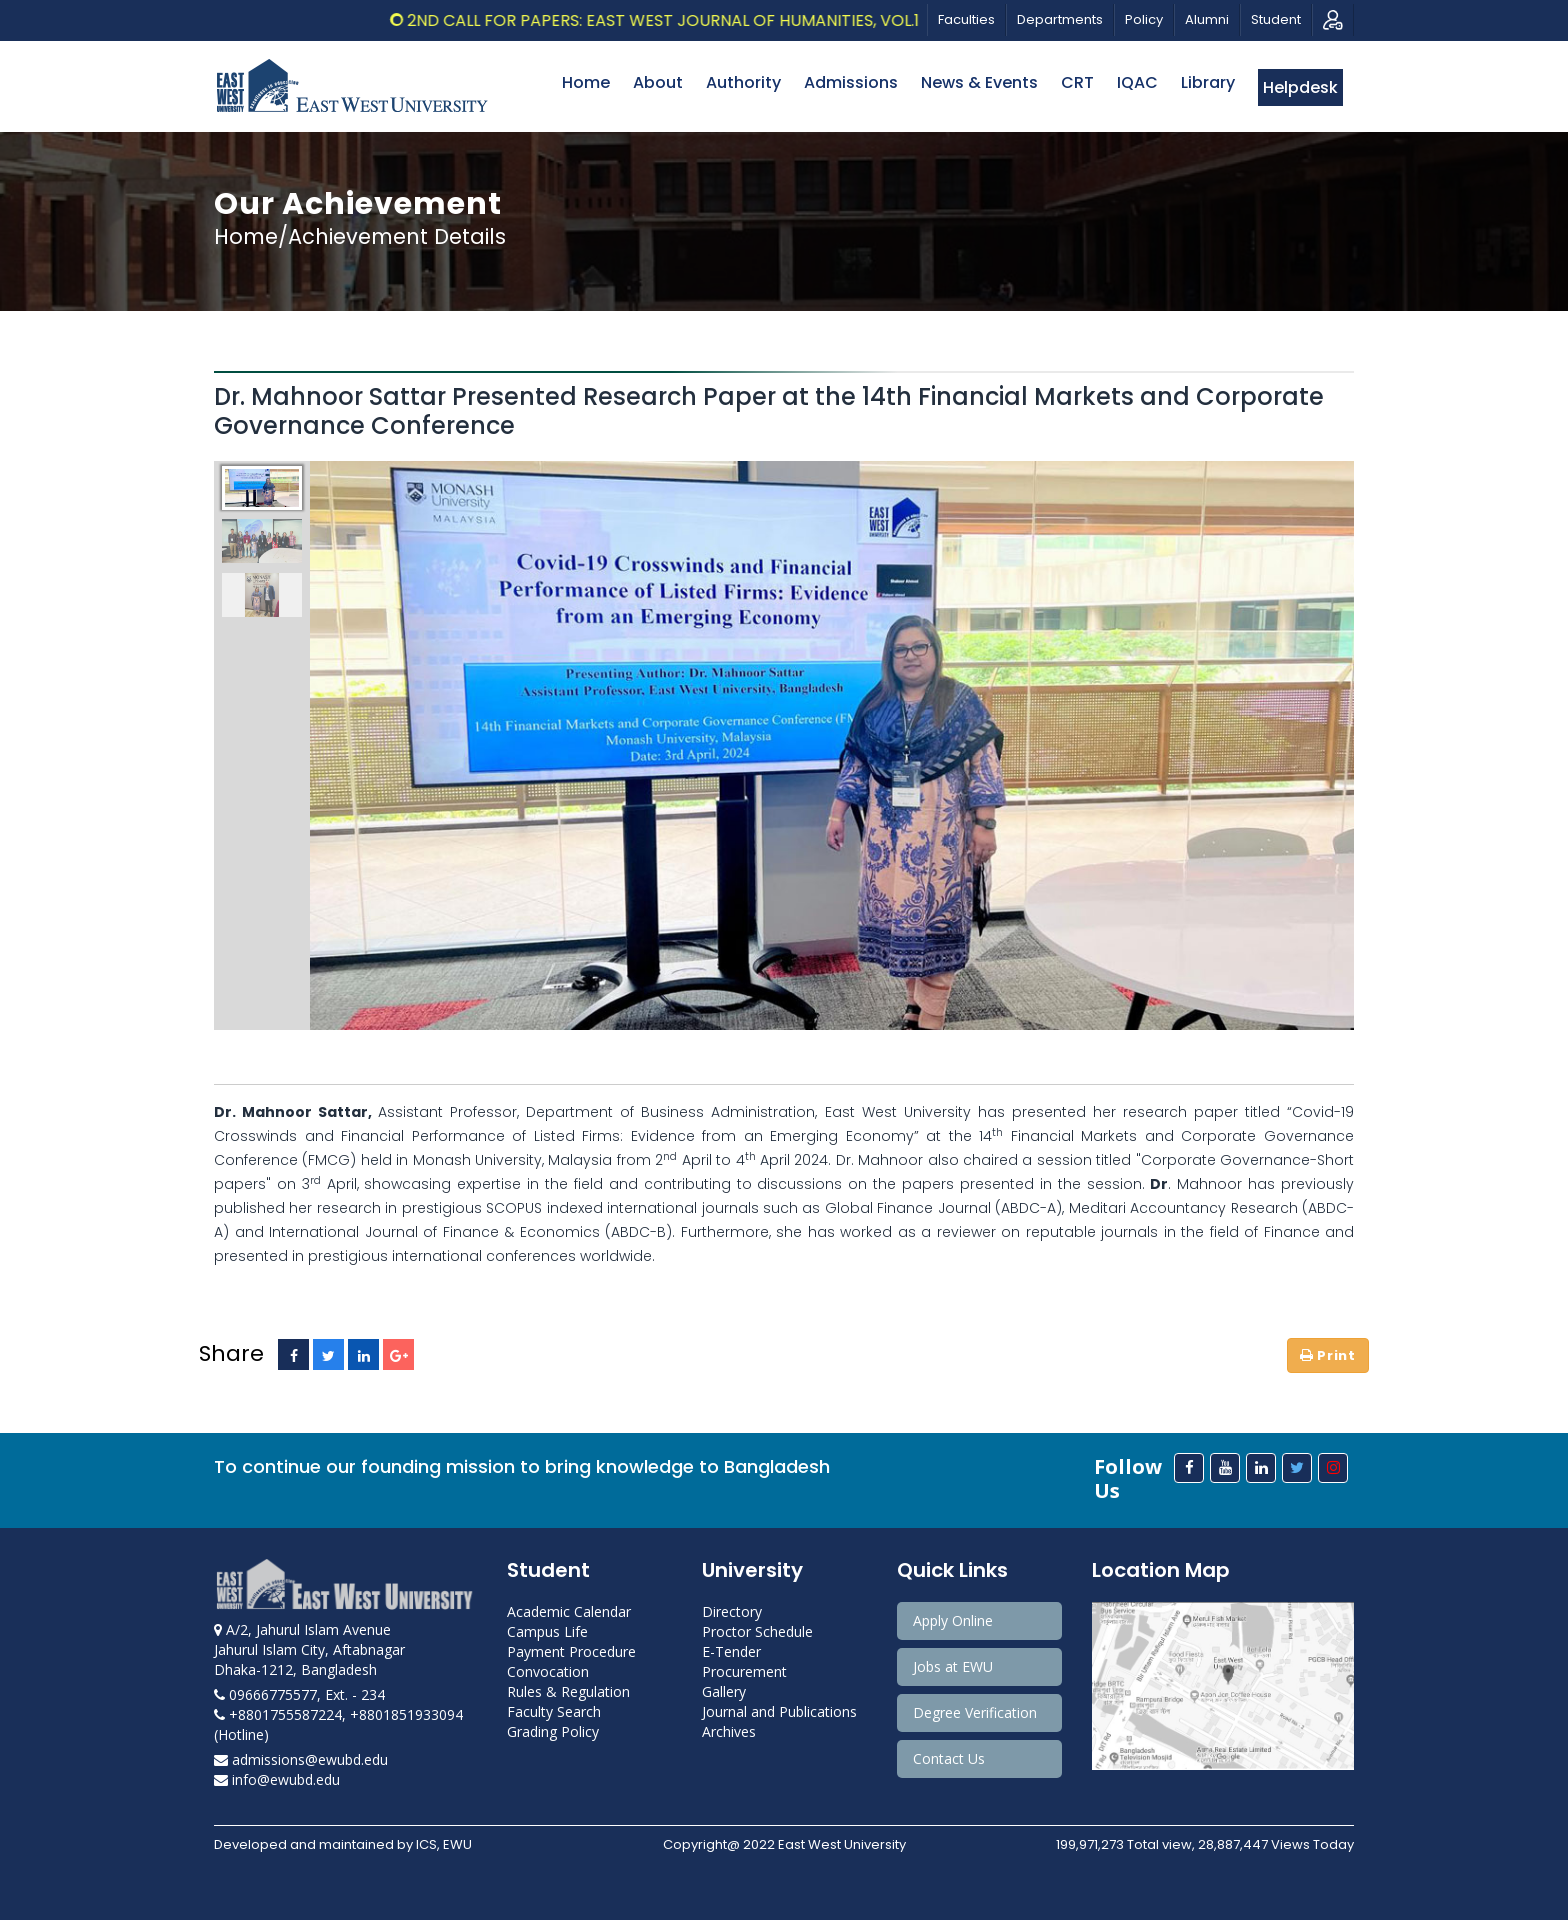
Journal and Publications (779, 1711)
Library (1208, 82)
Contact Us (949, 1758)
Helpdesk (1300, 87)
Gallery (724, 1691)
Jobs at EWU (953, 1666)
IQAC (1137, 82)
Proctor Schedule (757, 1631)
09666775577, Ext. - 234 (299, 1694)
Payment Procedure (571, 1651)
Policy (1144, 19)
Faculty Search (554, 1711)
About (658, 82)
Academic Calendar (569, 1611)
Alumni (1207, 19)
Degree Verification (975, 1712)
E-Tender (731, 1651)
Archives (729, 1731)
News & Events (979, 82)
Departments (1060, 19)
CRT (1077, 82)
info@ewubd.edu (277, 1779)
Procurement (744, 1671)
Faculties (966, 19)
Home (586, 82)
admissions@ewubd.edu (301, 1759)
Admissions (851, 82)
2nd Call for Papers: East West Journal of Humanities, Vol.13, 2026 (763, 20)
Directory (732, 1611)
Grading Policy (553, 1731)
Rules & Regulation (568, 1691)
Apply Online (953, 1620)
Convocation (548, 1671)
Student (1276, 19)
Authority (743, 82)
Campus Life (547, 1631)
